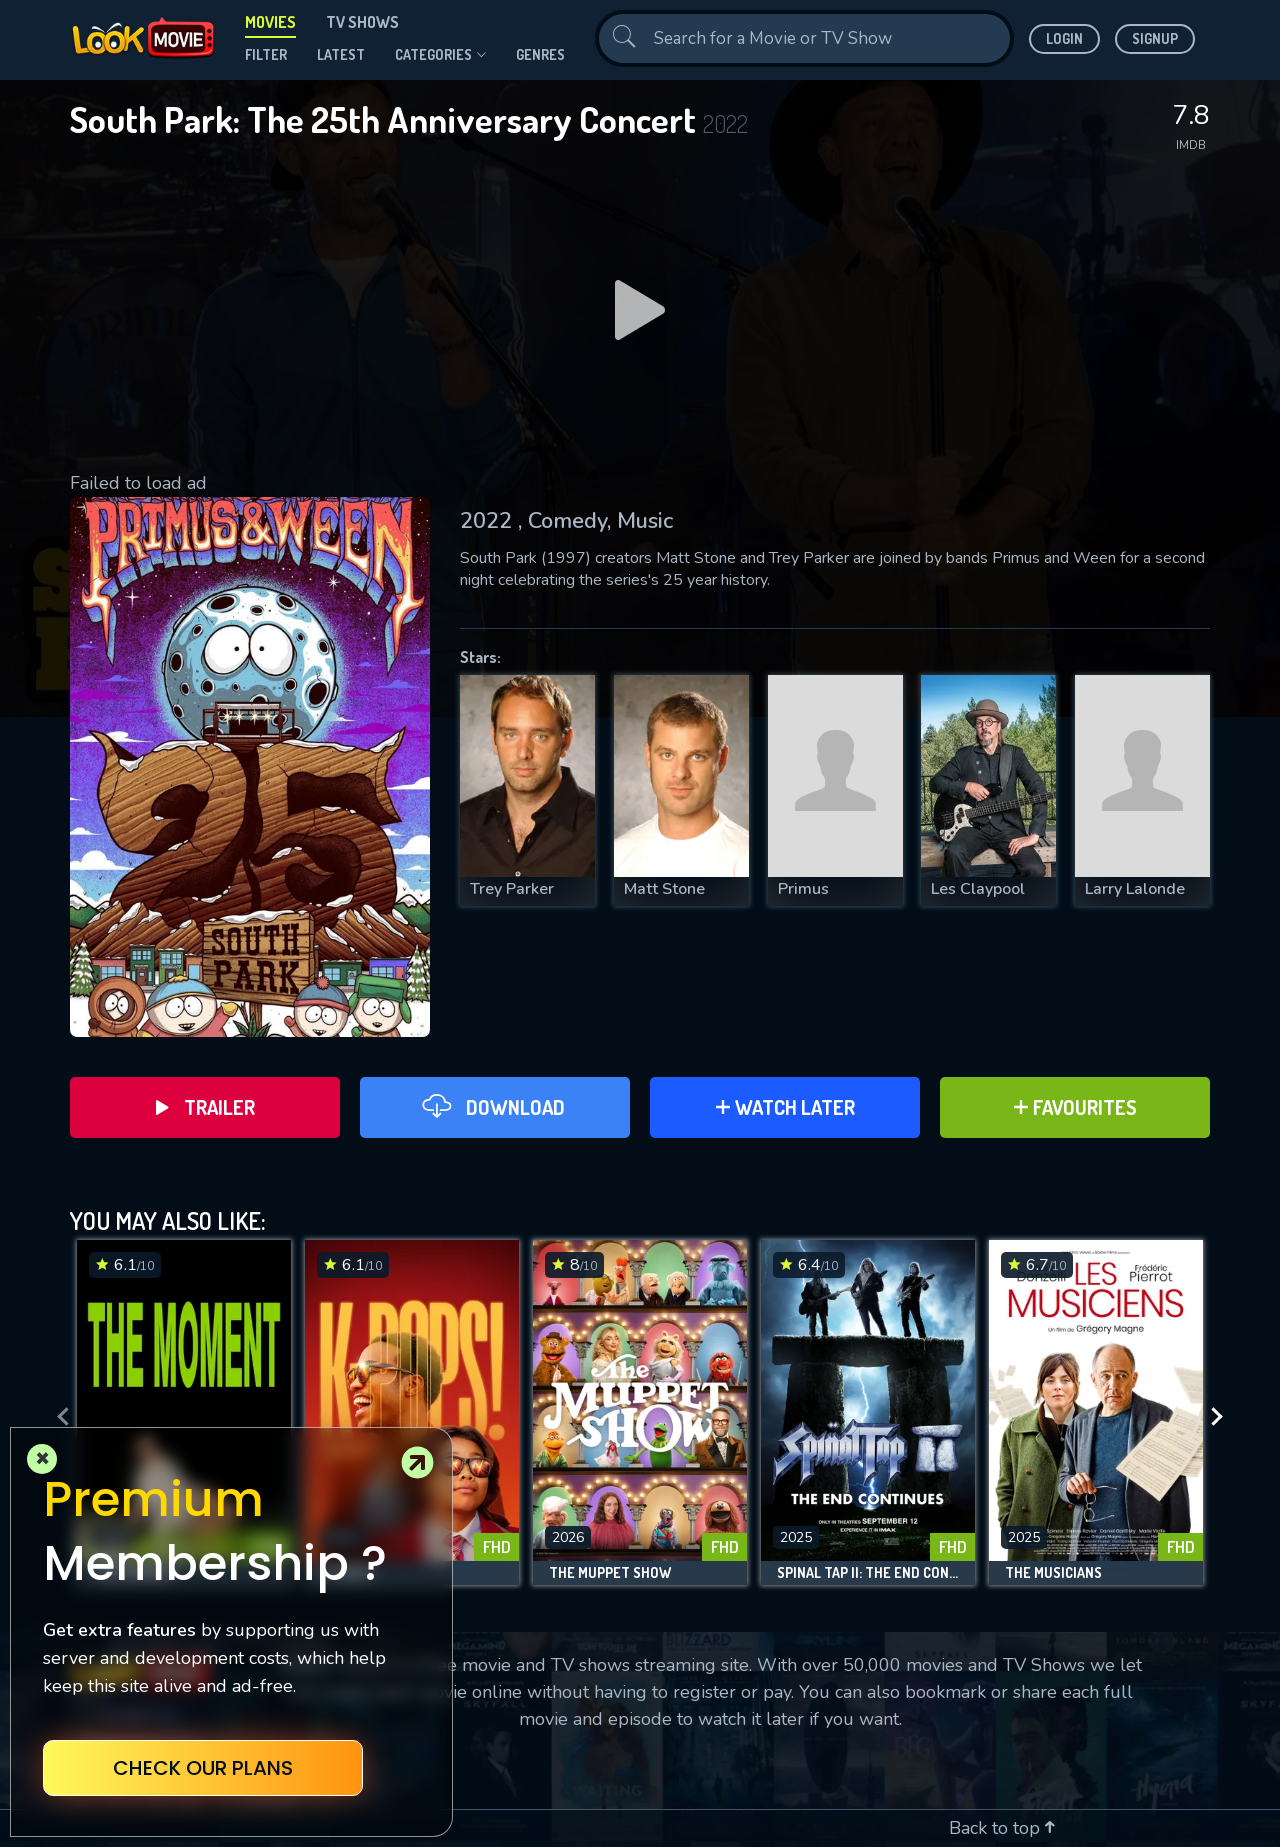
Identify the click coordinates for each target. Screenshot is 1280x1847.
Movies (270, 22)
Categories (440, 55)
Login (1064, 38)
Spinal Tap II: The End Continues (868, 1573)
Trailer (205, 1107)
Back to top (1002, 1828)
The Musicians (1053, 1573)
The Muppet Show (610, 1573)
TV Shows (362, 22)
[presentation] (57, 1417)
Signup (1155, 38)
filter (266, 54)
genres (540, 54)
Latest (341, 54)
